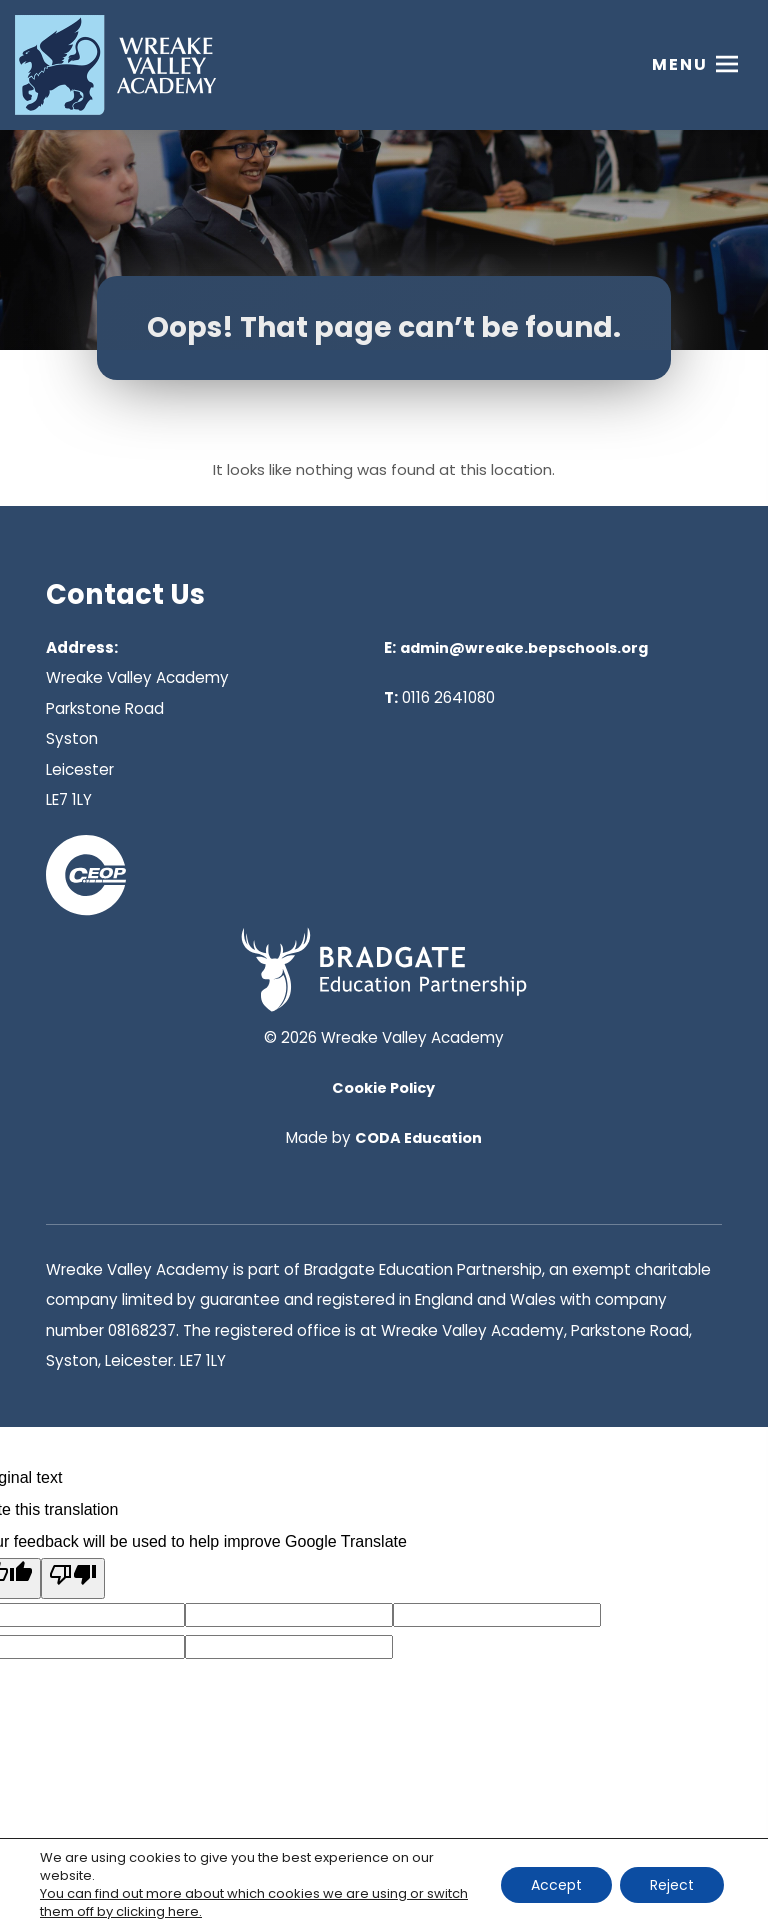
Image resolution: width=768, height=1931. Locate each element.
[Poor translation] (73, 1578)
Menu (680, 64)
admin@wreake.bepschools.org (524, 648)
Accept (556, 1885)
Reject (672, 1885)
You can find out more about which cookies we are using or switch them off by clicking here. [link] (254, 1902)
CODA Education (418, 1138)
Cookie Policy (383, 1088)
